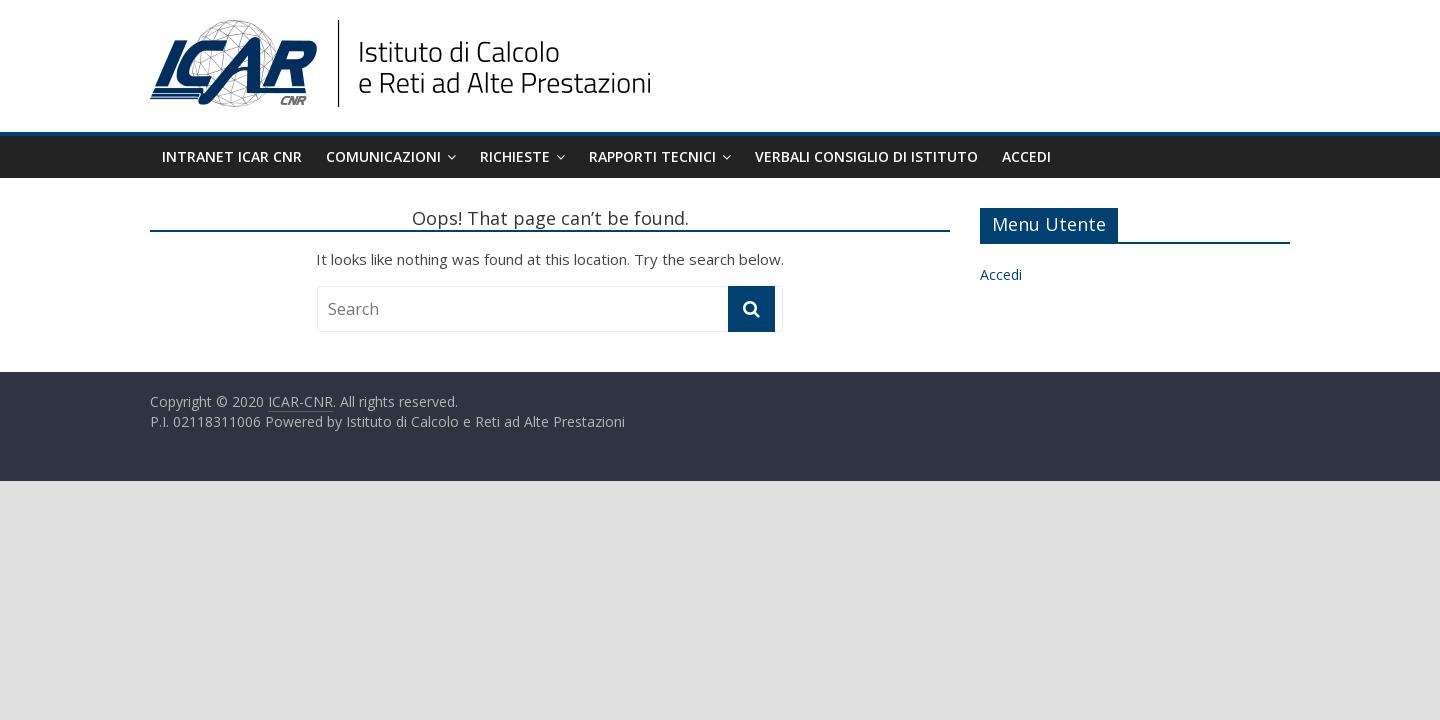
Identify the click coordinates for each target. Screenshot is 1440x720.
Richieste (515, 156)
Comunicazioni (383, 156)
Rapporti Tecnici (652, 156)
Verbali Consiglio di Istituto (866, 156)
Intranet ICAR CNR (232, 156)
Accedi (1026, 156)
